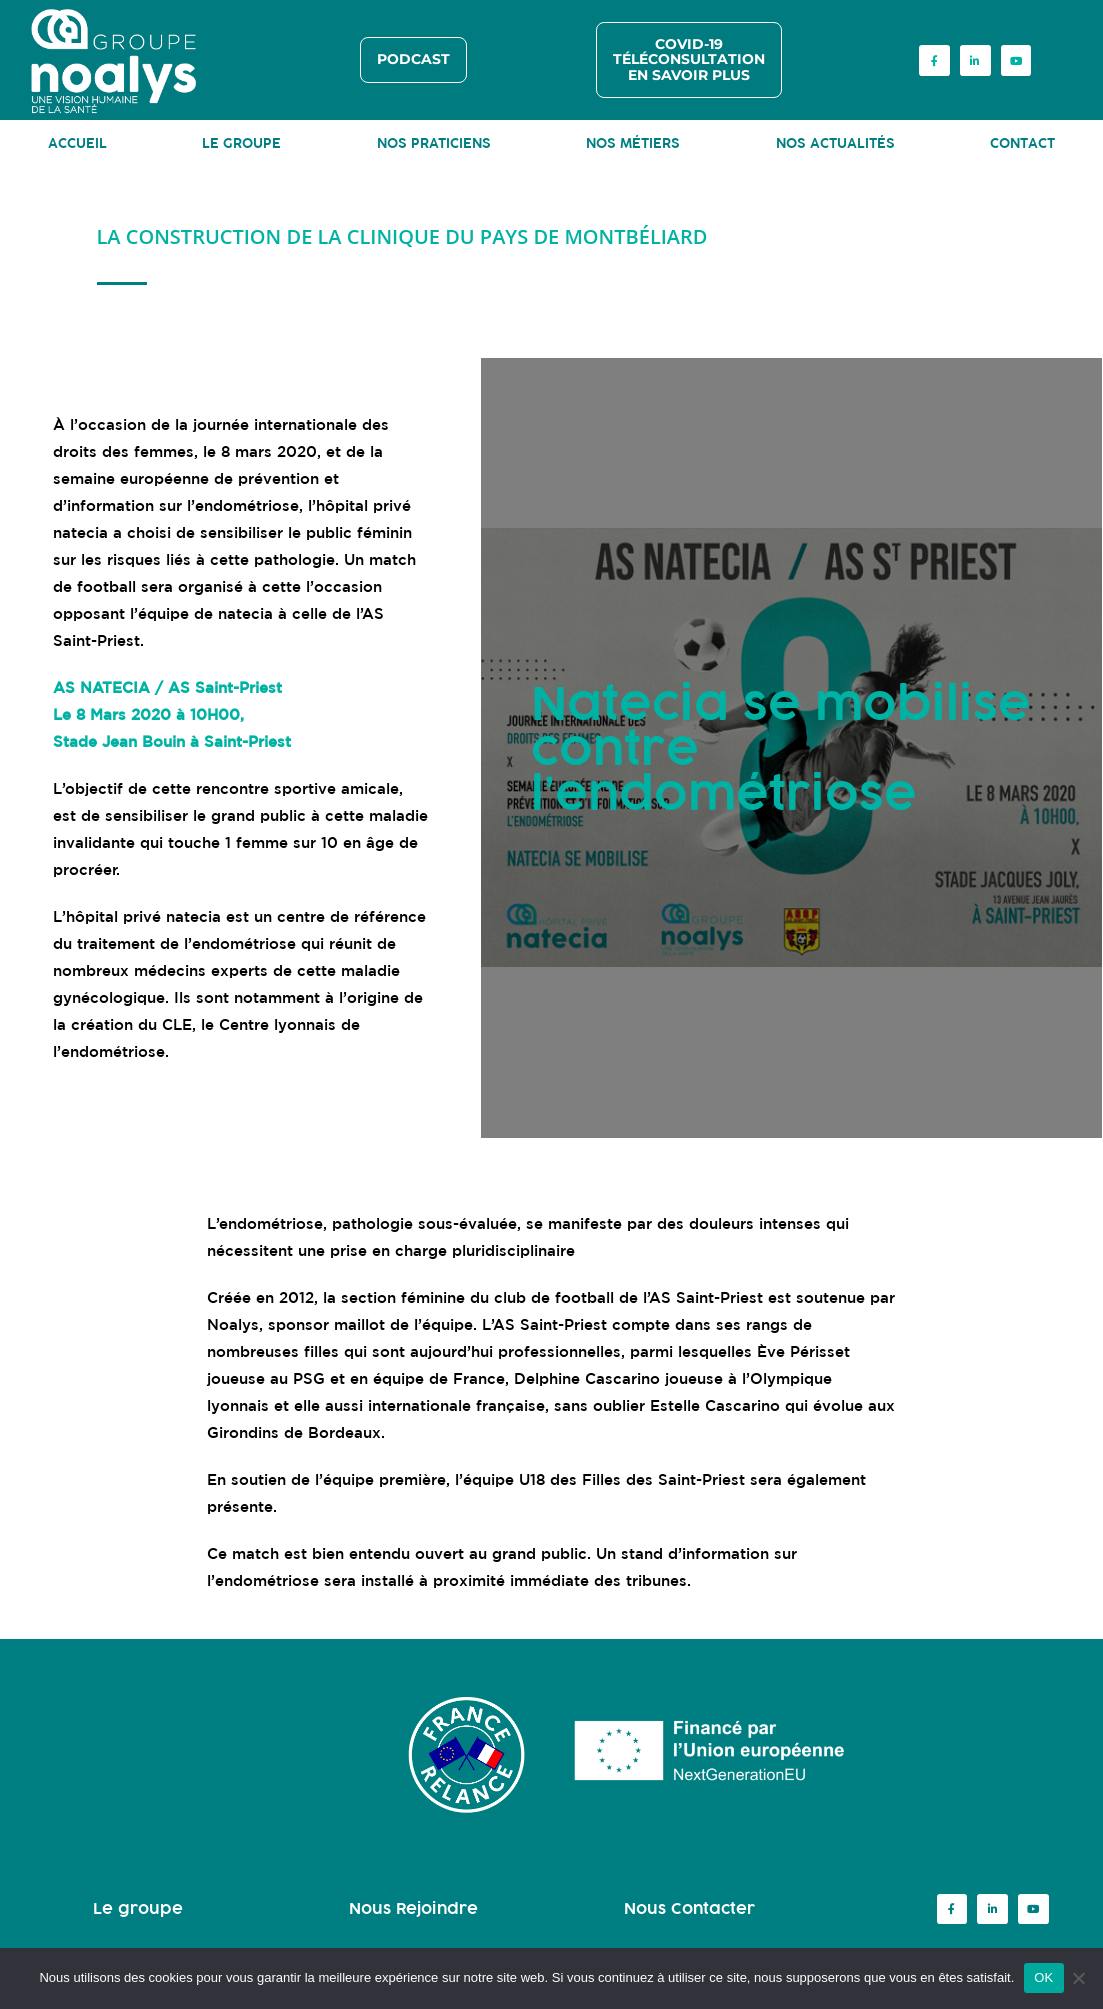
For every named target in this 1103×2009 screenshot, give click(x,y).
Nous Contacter (689, 1908)
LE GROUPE (241, 143)
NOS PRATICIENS (434, 143)
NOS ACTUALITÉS (835, 143)
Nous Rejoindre (413, 1908)
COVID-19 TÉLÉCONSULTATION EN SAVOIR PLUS (689, 59)
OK (1043, 1977)
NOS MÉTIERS (633, 143)
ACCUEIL (77, 143)
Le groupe (138, 1908)
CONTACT (1022, 143)
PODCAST (413, 59)
